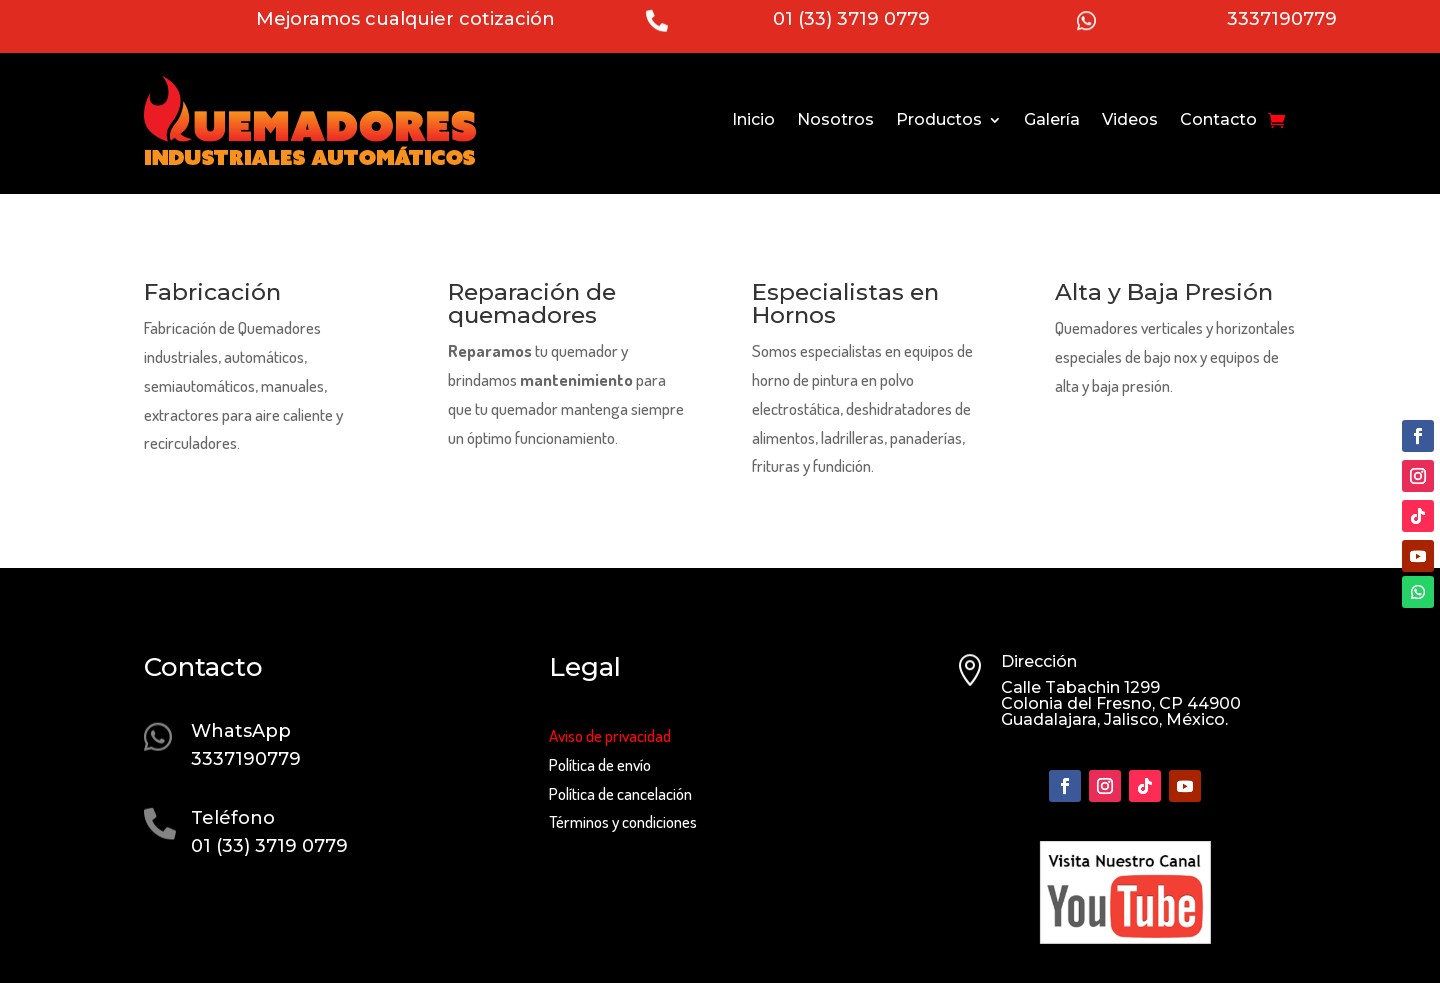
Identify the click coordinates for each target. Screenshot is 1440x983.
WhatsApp (241, 731)
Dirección (1039, 661)
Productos (939, 119)
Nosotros (835, 119)
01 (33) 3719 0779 (851, 19)
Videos (1130, 119)
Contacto (1218, 119)
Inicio (753, 119)
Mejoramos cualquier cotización (405, 19)
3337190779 (1282, 19)
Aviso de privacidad (610, 735)
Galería (1052, 119)
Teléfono (233, 818)
